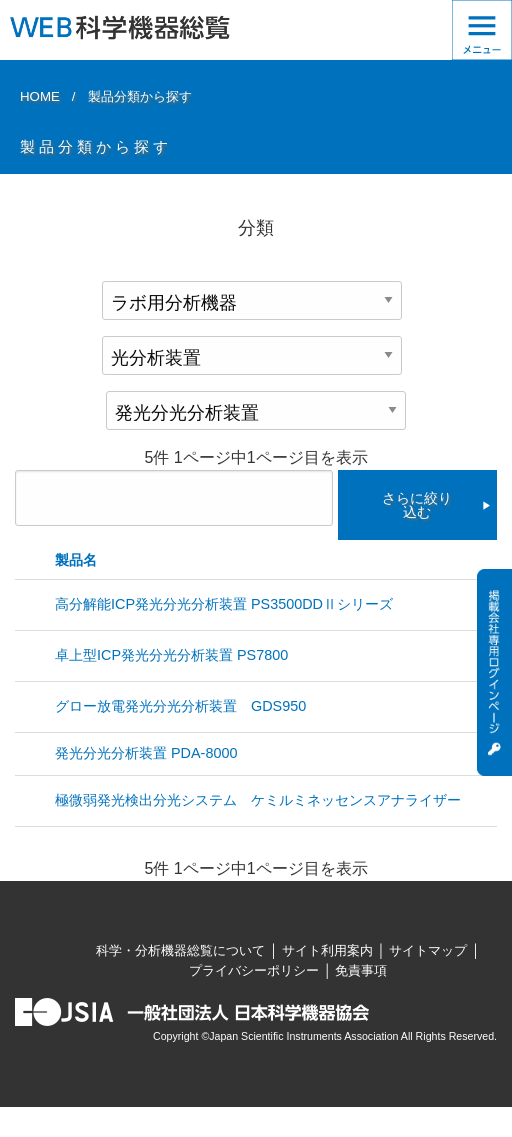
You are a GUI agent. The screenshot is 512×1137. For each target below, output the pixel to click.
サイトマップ (428, 950)
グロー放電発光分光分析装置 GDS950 (180, 706)
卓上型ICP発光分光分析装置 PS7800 (171, 655)
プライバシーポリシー (254, 970)
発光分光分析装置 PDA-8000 (146, 753)
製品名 (76, 560)
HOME (40, 96)
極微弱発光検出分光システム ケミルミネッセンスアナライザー (258, 800)
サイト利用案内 (327, 950)
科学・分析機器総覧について (180, 950)
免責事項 (361, 970)
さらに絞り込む (417, 505)
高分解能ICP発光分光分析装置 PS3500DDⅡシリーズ (224, 604)
